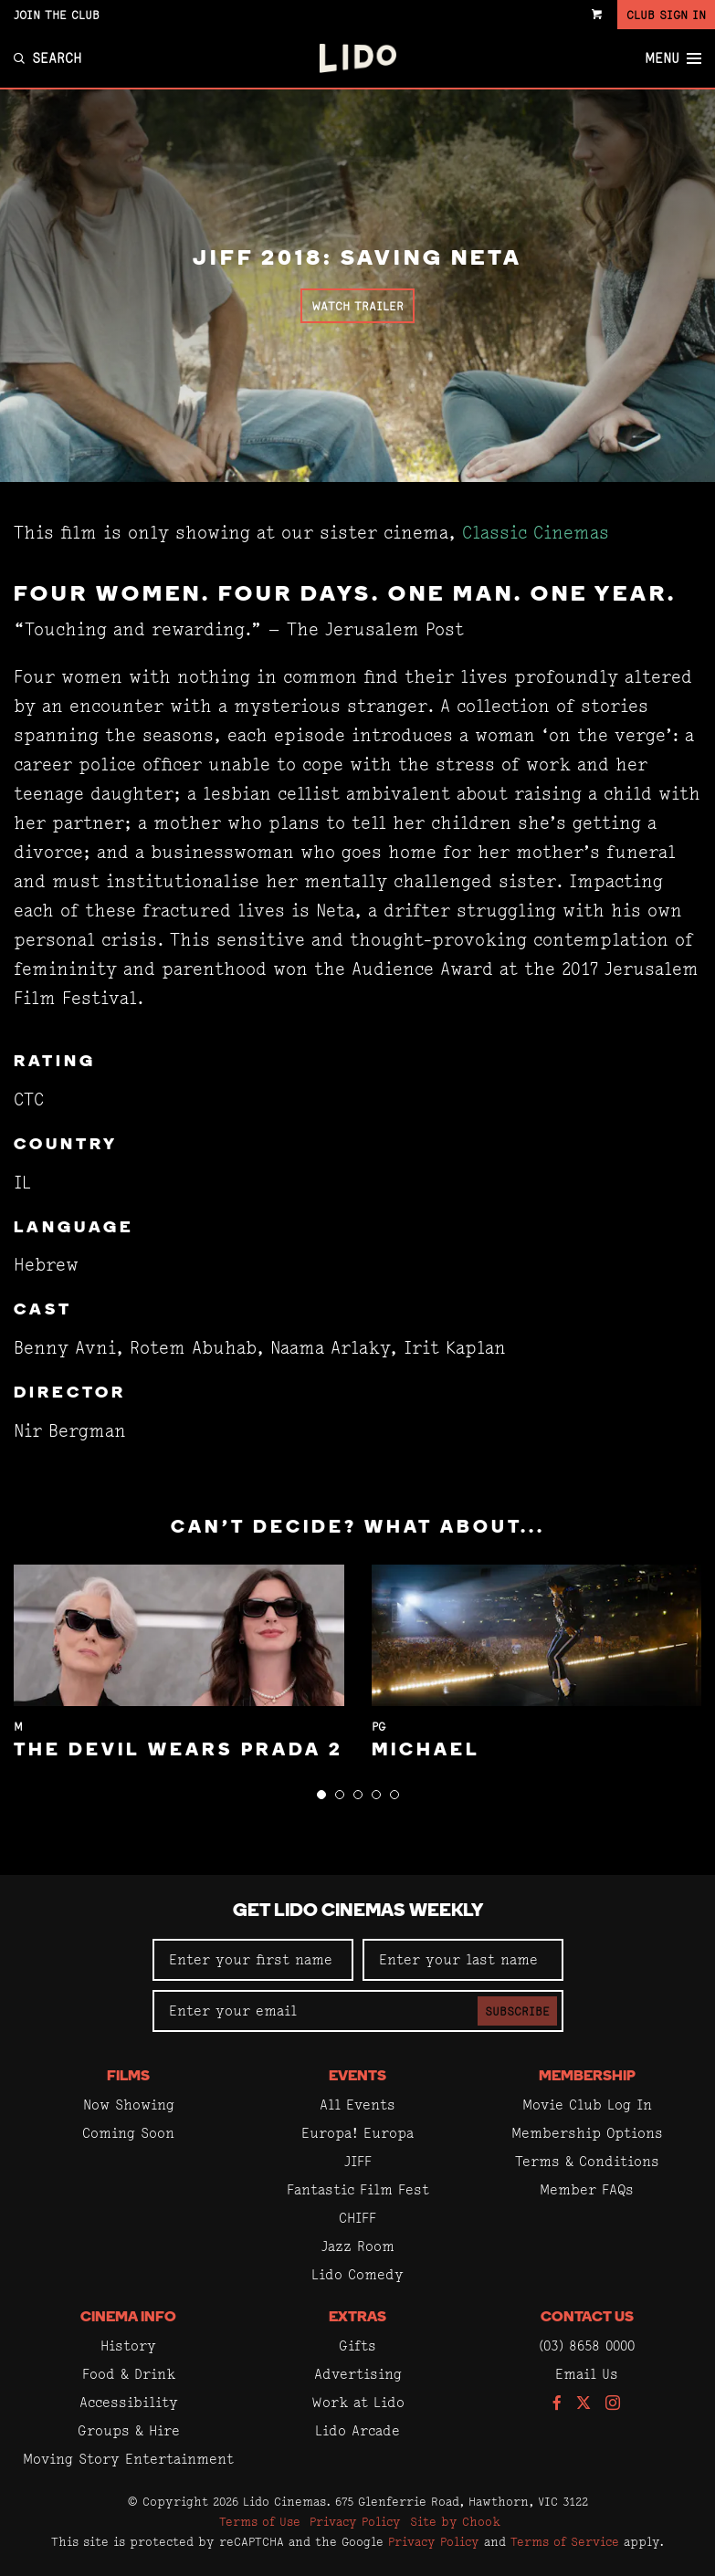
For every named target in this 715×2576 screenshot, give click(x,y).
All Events (357, 2104)
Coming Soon (128, 2132)
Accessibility (128, 2402)
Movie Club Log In (587, 2104)
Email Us (586, 2373)
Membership (587, 2076)
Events (357, 2076)
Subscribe (517, 2011)
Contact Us (587, 2317)
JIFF (358, 2161)
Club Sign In (666, 14)
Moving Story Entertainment (128, 2458)
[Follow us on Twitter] (583, 2404)
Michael (426, 1751)
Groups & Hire (129, 2430)
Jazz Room (357, 2246)
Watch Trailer (357, 305)
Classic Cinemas (535, 532)
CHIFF (357, 2217)
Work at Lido (358, 2402)
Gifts (357, 2345)
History (128, 2345)
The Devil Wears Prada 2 (178, 1751)
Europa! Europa (357, 2132)
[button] (321, 1794)
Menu (673, 58)
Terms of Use (259, 2521)
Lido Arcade (357, 2430)
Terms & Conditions (587, 2161)
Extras (357, 2317)
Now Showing (128, 2104)
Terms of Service (564, 2541)
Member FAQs (587, 2189)
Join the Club (57, 14)
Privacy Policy (355, 2521)
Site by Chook (455, 2521)
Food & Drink (128, 2373)
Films (128, 2076)
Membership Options (587, 2132)
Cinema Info (128, 2317)
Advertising (358, 2373)
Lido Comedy (357, 2274)
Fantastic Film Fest (358, 2189)
